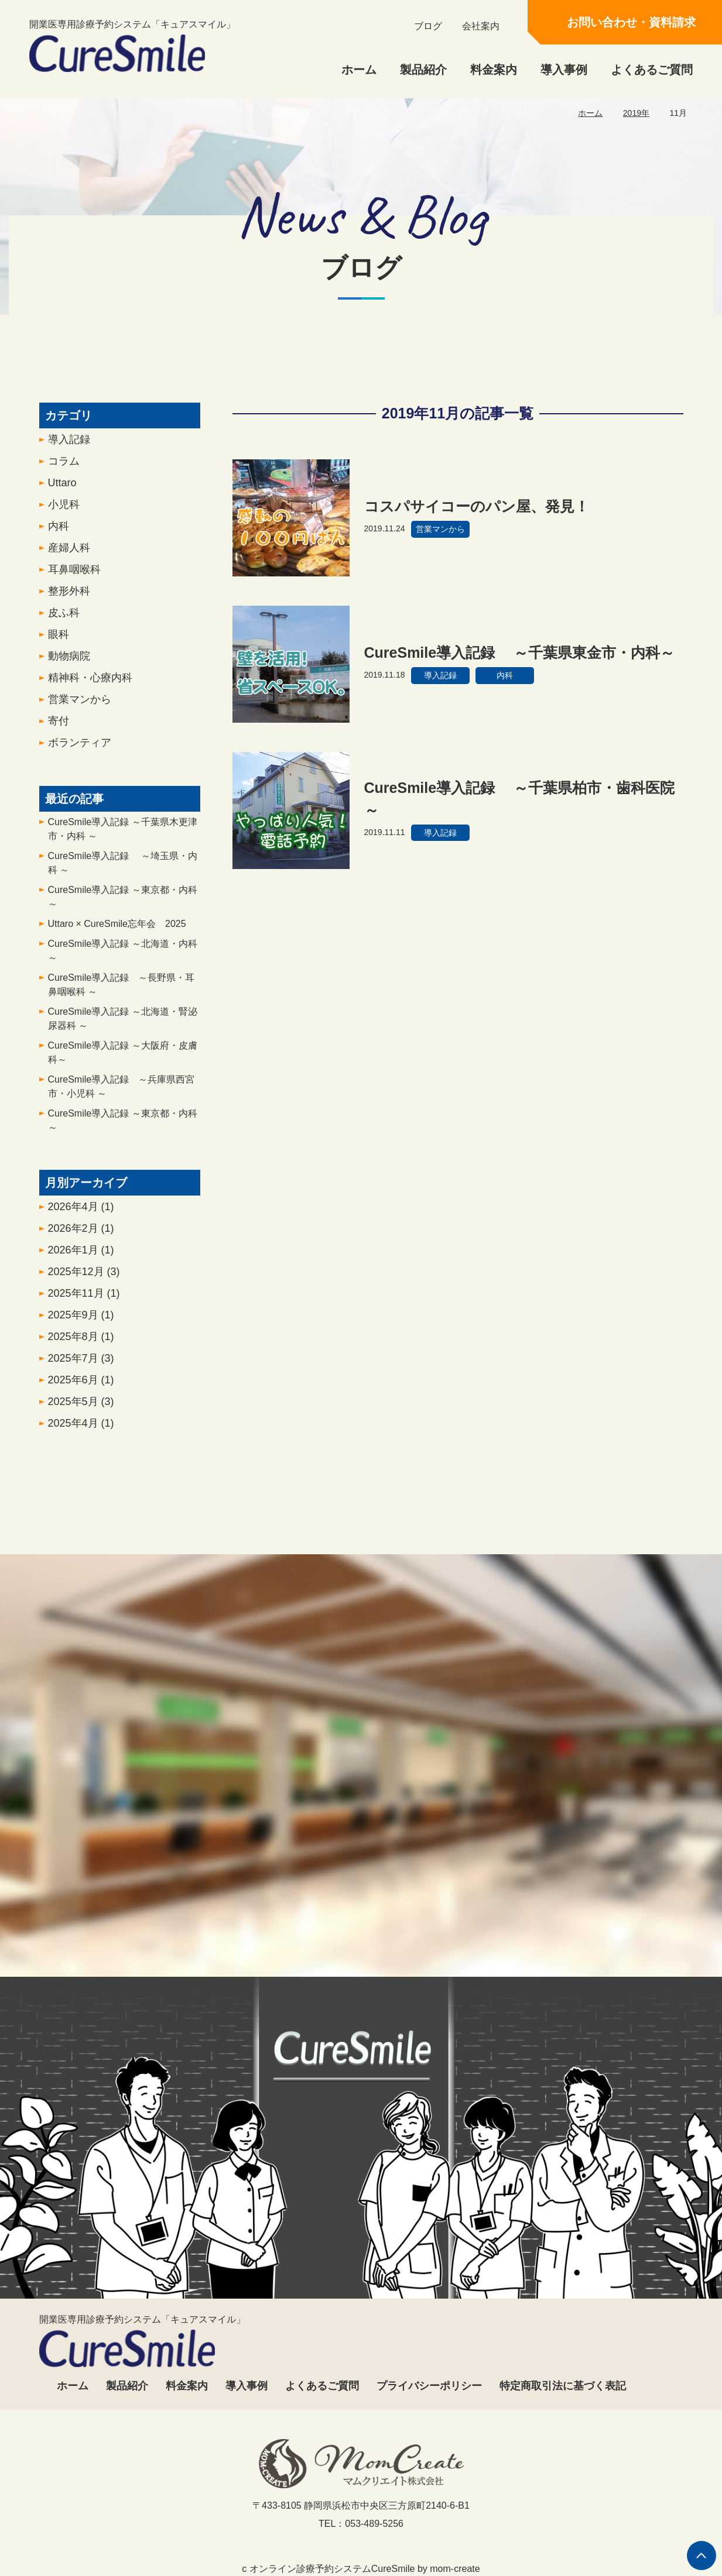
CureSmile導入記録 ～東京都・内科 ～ (122, 904)
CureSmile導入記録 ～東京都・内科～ (122, 1127)
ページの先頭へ (701, 2555)
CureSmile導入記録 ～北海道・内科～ (122, 958)
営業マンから (79, 706)
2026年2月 (81, 1235)
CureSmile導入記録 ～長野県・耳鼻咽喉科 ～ (121, 992)
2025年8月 (81, 1343)
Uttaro (62, 490)
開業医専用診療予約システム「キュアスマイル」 (132, 45)
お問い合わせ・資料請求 (631, 22)
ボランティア (79, 749)
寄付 (58, 728)
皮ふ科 (64, 620)
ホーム (359, 69)
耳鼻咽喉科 (74, 576)
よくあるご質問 (652, 69)
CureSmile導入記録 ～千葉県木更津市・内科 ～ (122, 836)
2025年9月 (81, 1322)
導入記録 (69, 446)
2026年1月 (81, 1257)
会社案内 (480, 26)
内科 (58, 533)
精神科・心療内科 (90, 685)
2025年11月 (84, 1300)
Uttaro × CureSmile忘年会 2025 (117, 931)
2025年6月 (81, 1387)
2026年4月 (81, 1214)
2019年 (636, 113)
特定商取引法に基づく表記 (562, 2386)
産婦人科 (69, 555)
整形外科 (69, 598)
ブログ (428, 26)
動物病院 (69, 663)
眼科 (58, 641)
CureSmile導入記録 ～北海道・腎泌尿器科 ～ (122, 1026)
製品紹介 (423, 69)
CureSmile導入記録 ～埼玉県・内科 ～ (122, 870)
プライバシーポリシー (429, 2386)
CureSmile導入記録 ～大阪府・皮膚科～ (122, 1059)
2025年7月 (81, 1365)
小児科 (64, 511)
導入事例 (563, 69)
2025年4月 (81, 1430)
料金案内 (493, 69)
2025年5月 (81, 1408)
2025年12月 (84, 1278)
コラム (64, 468)
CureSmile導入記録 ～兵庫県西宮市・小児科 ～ (121, 1093)
